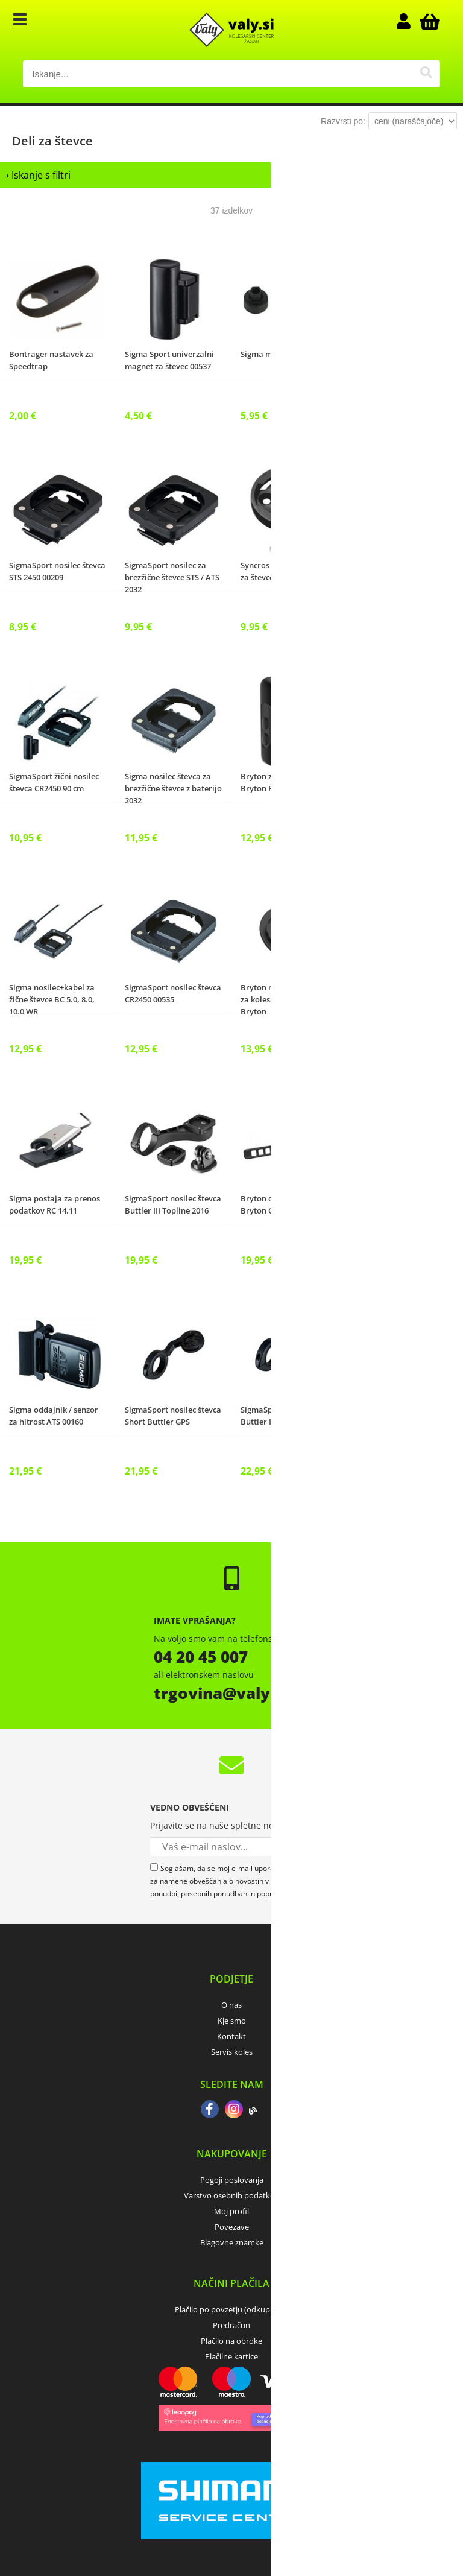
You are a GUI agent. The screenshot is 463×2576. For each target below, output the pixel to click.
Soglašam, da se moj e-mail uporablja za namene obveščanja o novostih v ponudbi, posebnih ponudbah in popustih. (219, 1881)
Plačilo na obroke (231, 2340)
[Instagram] (234, 2110)
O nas (231, 2004)
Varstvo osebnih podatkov (231, 2195)
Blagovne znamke (231, 2242)
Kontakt (231, 2036)
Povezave (232, 2226)
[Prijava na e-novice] (304, 1847)
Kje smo (232, 2020)
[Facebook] (210, 2110)
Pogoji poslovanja (231, 2179)
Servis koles (232, 2051)
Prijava (410, 21)
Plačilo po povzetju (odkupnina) (231, 2309)
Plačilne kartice (231, 2356)
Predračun (231, 2325)
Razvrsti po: (343, 121)
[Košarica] (428, 21)
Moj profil (231, 2211)
